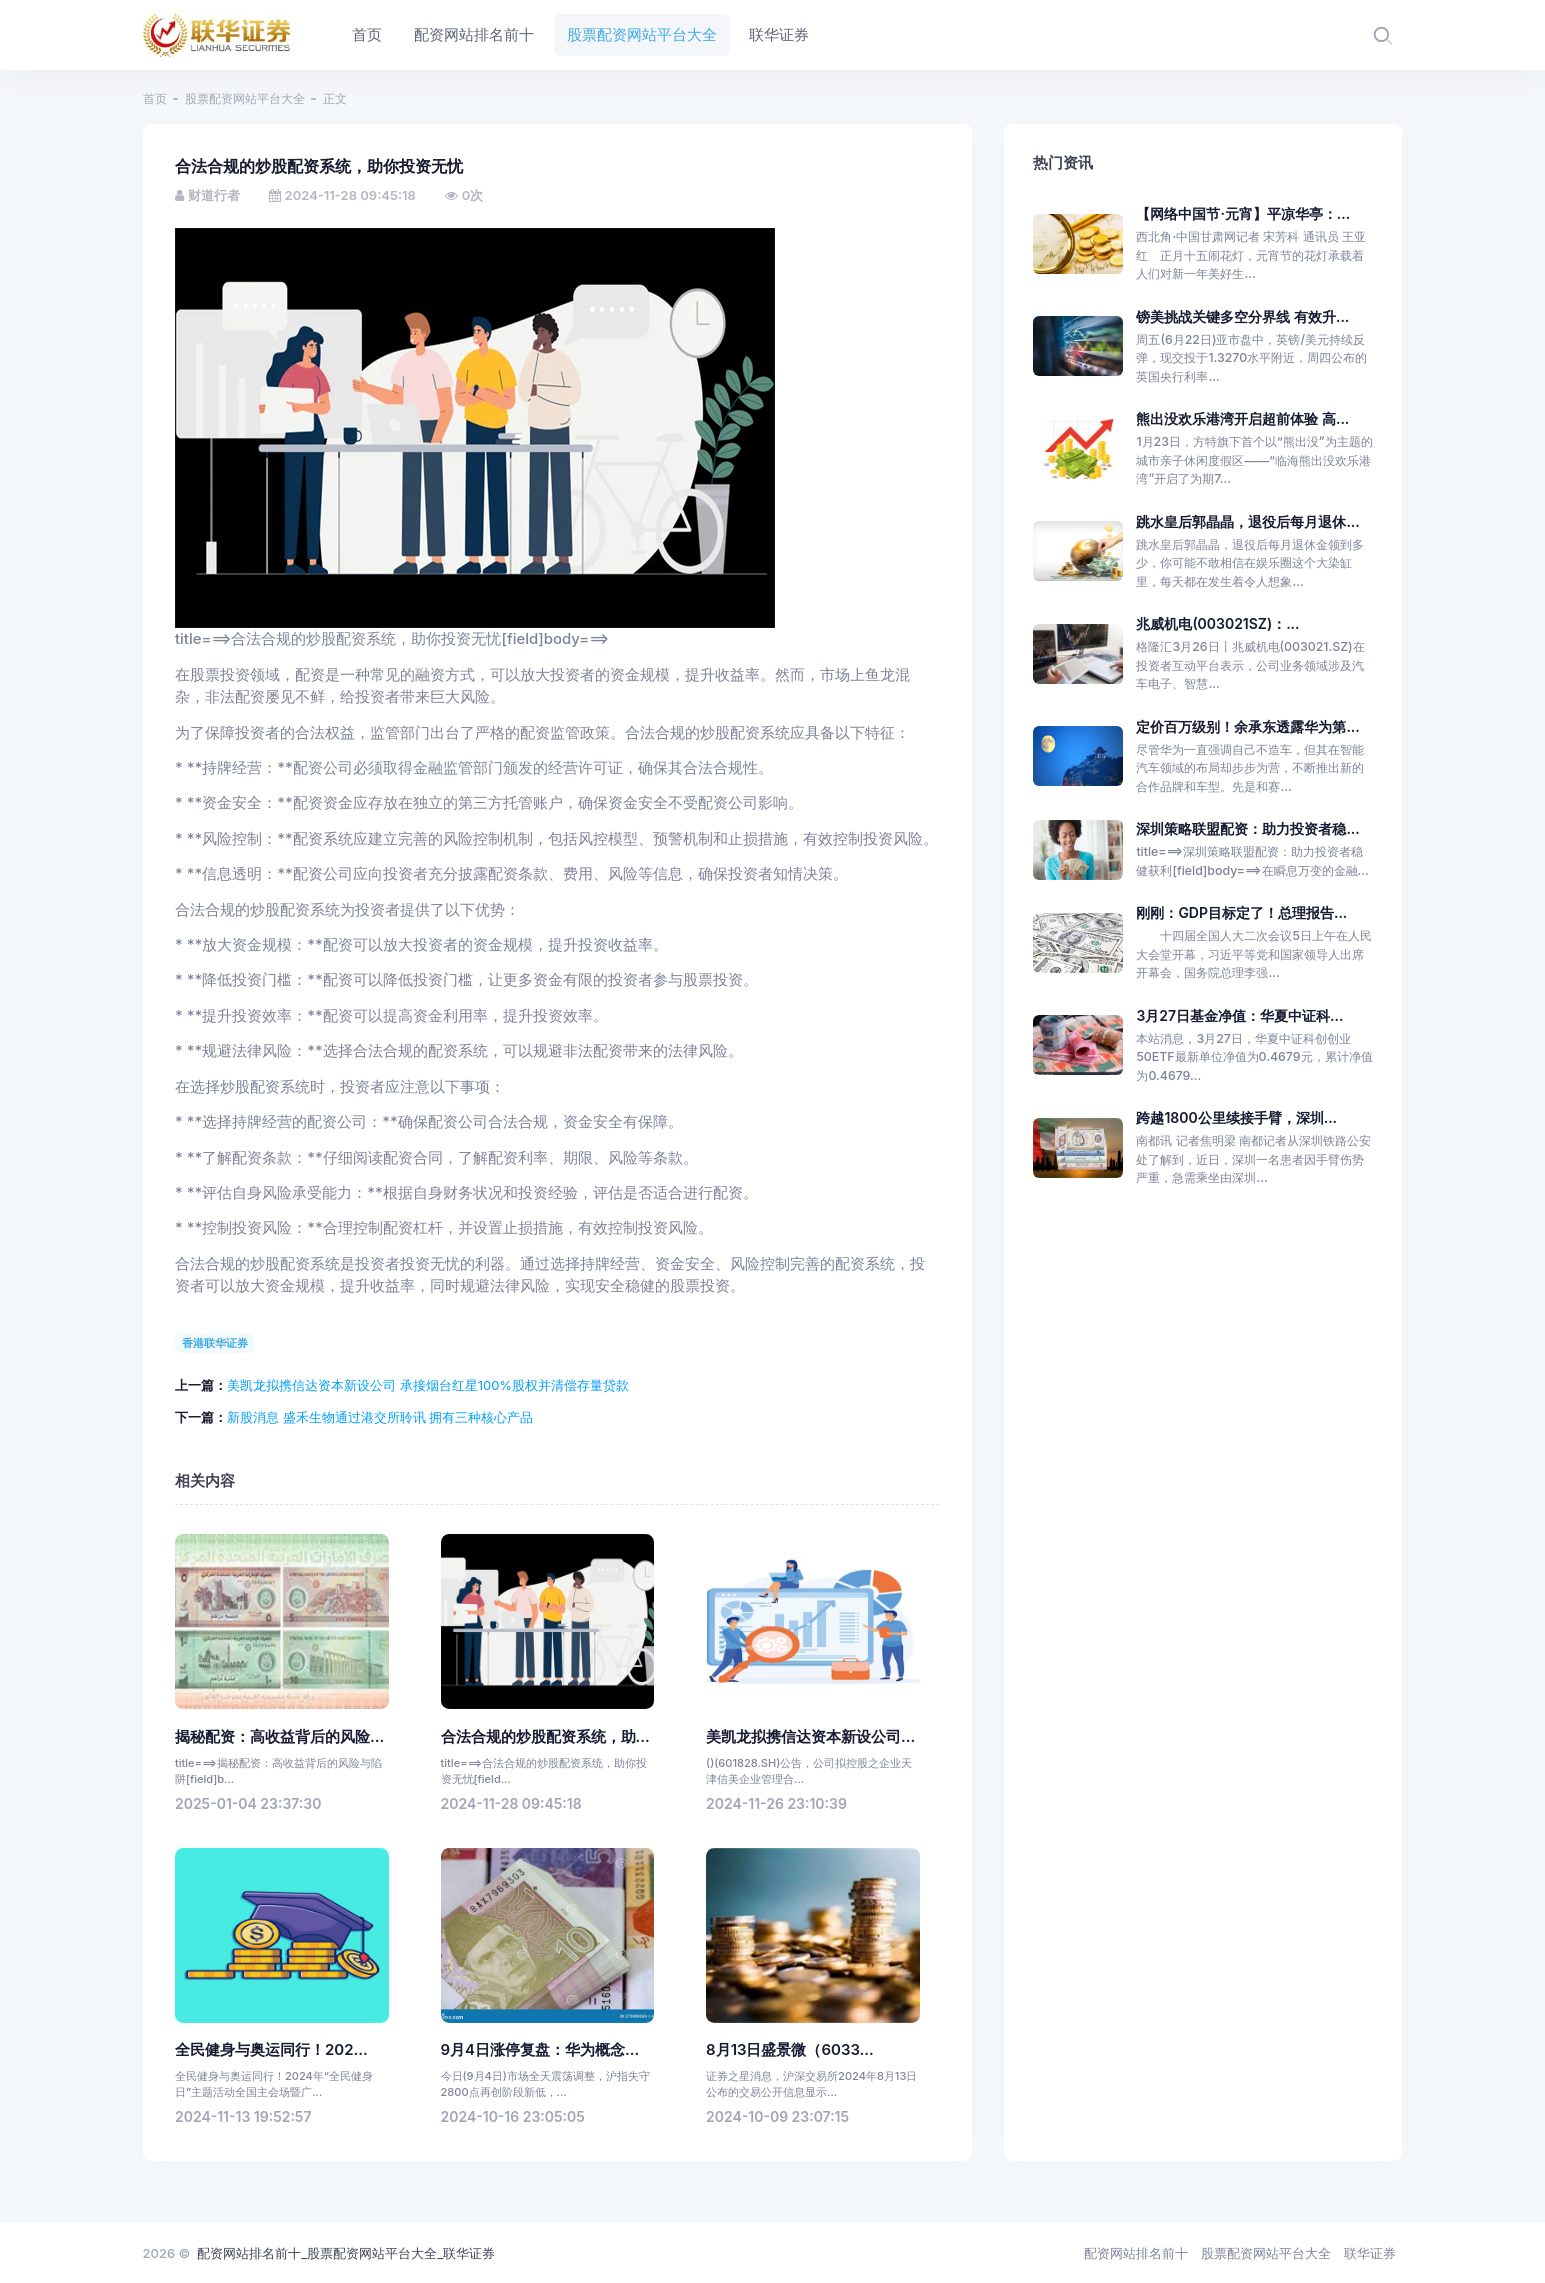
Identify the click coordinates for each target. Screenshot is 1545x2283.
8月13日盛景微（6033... (790, 2050)
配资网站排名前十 (1136, 2253)
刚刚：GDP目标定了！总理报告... (1241, 912)
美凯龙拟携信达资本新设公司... (810, 1737)
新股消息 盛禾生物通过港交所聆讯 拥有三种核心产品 (380, 1417)
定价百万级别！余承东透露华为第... (1247, 726)
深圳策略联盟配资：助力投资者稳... (1247, 828)
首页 (155, 98)
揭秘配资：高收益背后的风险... (279, 1737)
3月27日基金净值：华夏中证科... (1239, 1015)
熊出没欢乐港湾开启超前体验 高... (1242, 418)
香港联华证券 (215, 1343)
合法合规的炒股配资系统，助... (545, 1737)
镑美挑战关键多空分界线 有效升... (1242, 316)
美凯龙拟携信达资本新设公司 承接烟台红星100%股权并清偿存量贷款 (428, 1385)
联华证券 (1370, 2253)
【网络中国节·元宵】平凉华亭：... (1243, 213)
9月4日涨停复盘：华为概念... (540, 2050)
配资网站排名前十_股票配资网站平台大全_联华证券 (346, 2253)
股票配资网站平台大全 (245, 98)
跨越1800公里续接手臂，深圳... (1236, 1117)
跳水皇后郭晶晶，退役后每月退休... (1247, 521)
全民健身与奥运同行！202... (271, 2050)
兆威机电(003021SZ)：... (1217, 623)
